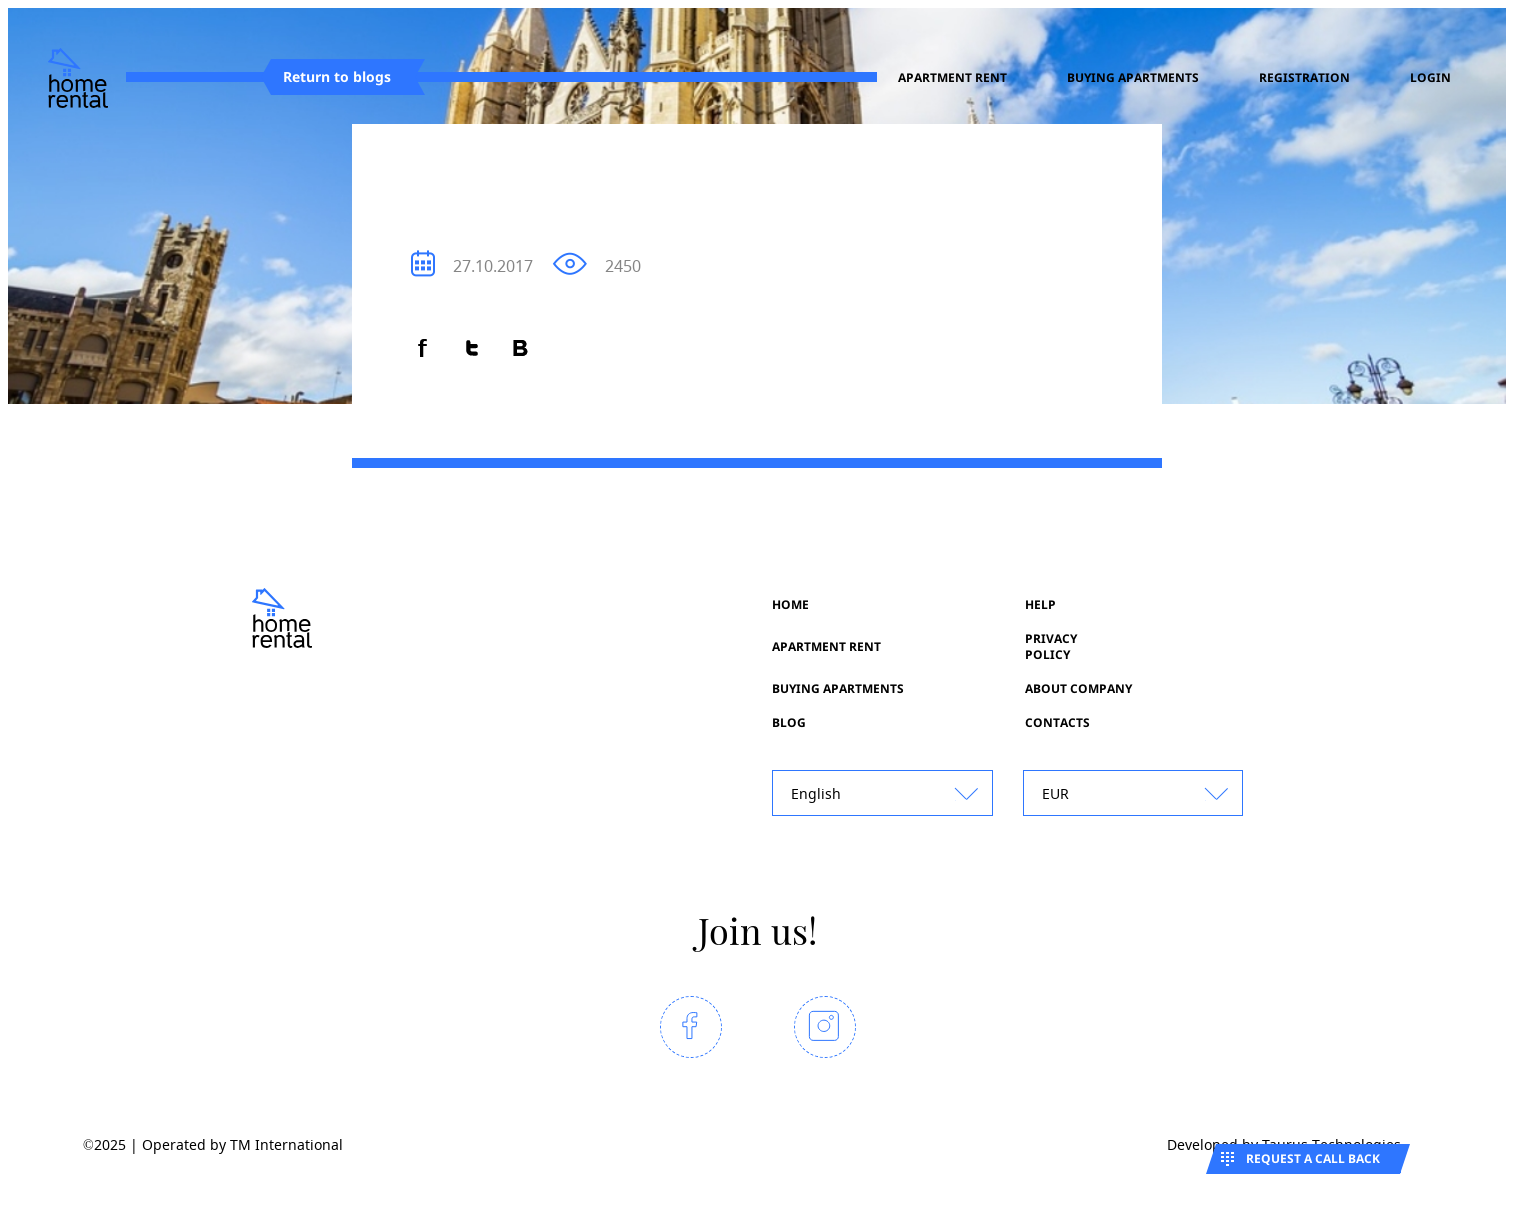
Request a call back (1313, 1158)
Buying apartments (1133, 78)
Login (1430, 78)
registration (1304, 78)
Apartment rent (952, 78)
